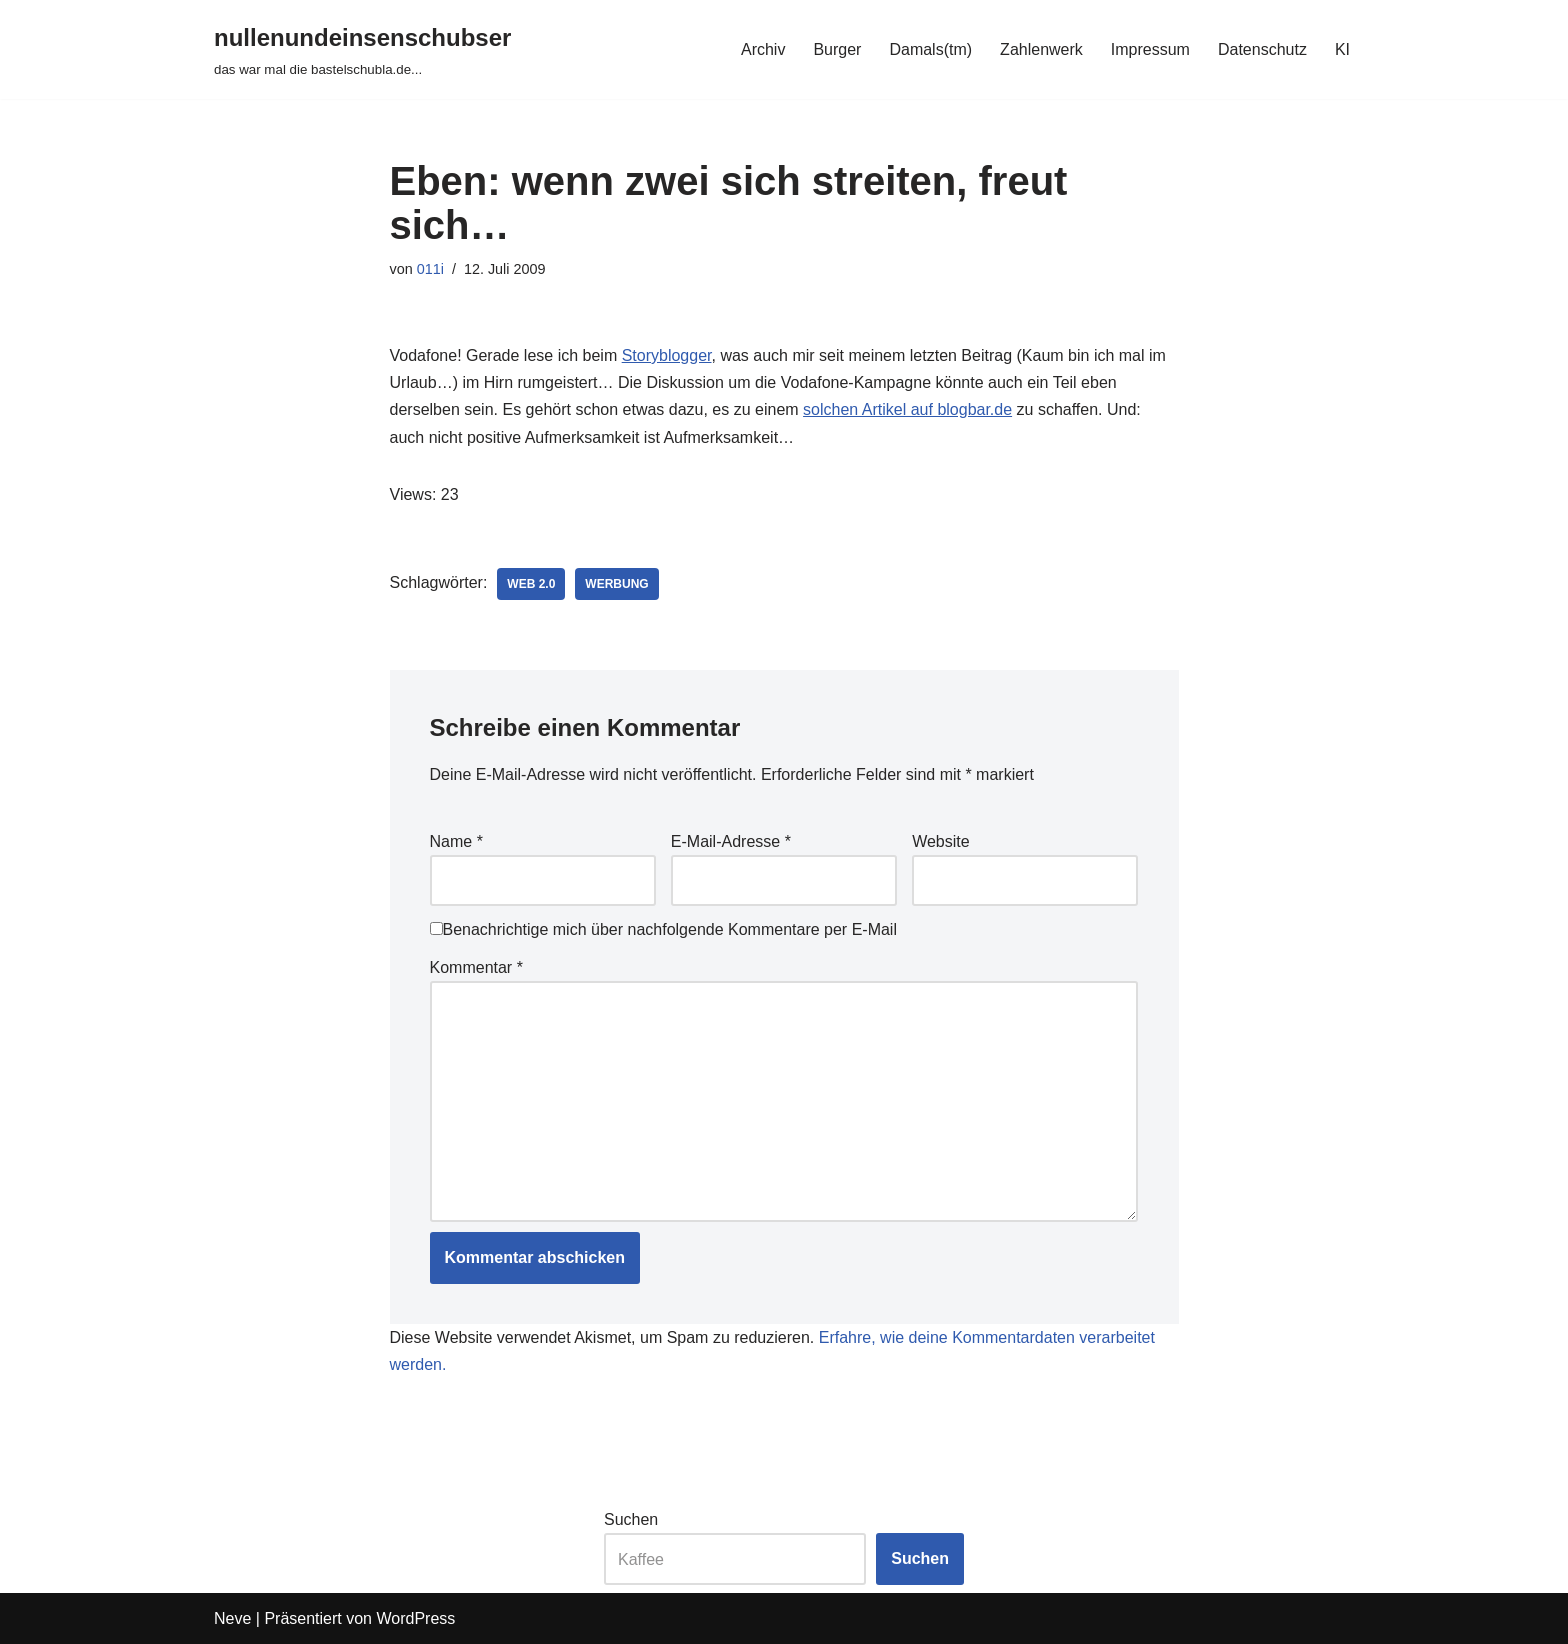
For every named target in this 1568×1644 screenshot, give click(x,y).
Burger (837, 49)
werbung (616, 584)
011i (430, 269)
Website (941, 841)
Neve (232, 1618)
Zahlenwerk (1041, 49)
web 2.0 (531, 584)
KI (1342, 49)
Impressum (1150, 49)
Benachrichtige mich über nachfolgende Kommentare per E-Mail (663, 929)
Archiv (763, 49)
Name (456, 841)
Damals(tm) (930, 49)
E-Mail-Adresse (731, 841)
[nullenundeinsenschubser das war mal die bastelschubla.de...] (362, 49)
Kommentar (476, 967)
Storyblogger (667, 355)
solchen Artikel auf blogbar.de (907, 409)
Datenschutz (1262, 49)
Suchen (631, 1519)
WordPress (415, 1618)
